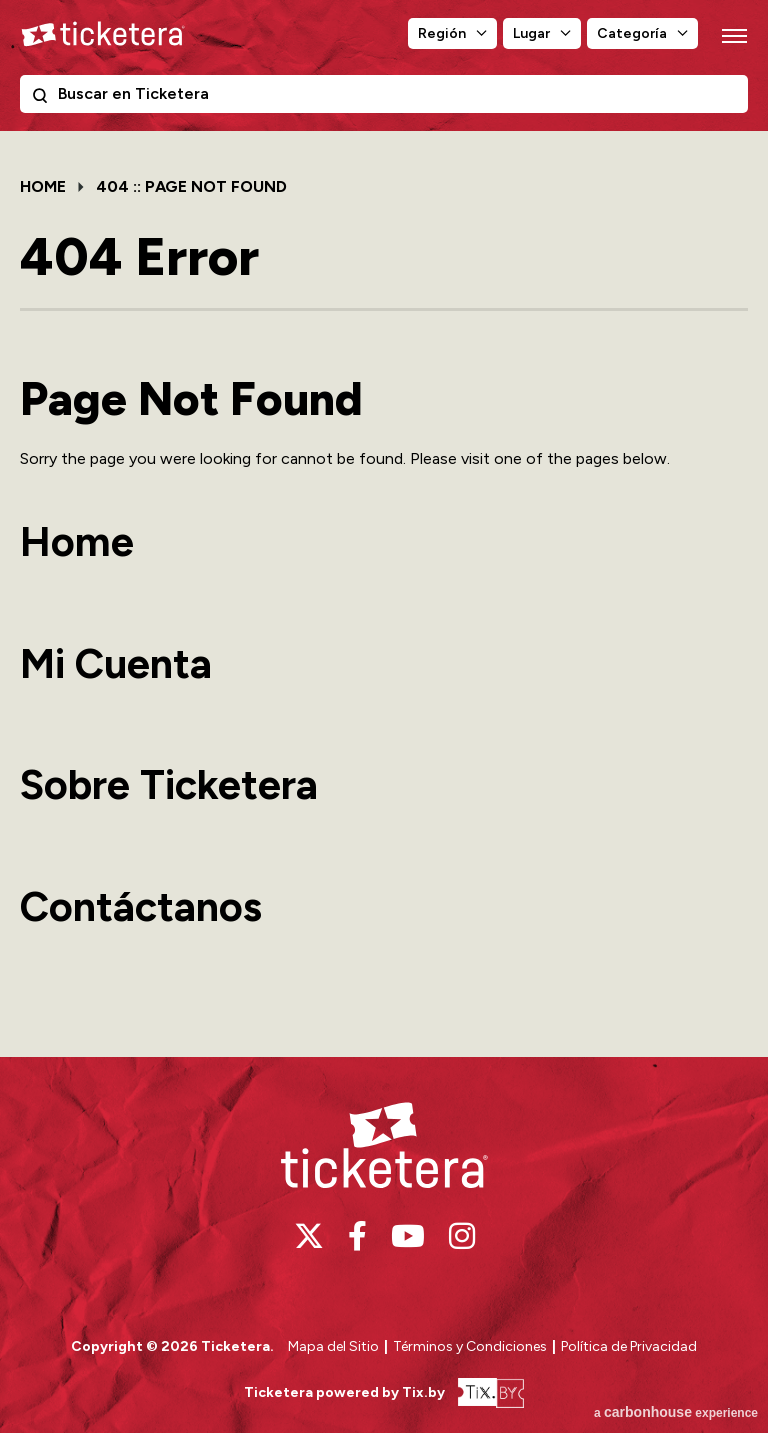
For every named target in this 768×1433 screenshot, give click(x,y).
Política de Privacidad (629, 1346)
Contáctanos (141, 906)
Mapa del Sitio (333, 1346)
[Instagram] (462, 1236)
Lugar (531, 33)
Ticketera (103, 34)
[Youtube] (408, 1236)
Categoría (632, 33)
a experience (676, 1412)
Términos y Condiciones (471, 1346)
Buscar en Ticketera (44, 99)
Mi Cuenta (116, 663)
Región (442, 33)
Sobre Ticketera (169, 784)
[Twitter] (309, 1236)
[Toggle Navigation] (733, 35)
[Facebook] (357, 1236)
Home (43, 186)
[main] (384, 592)
